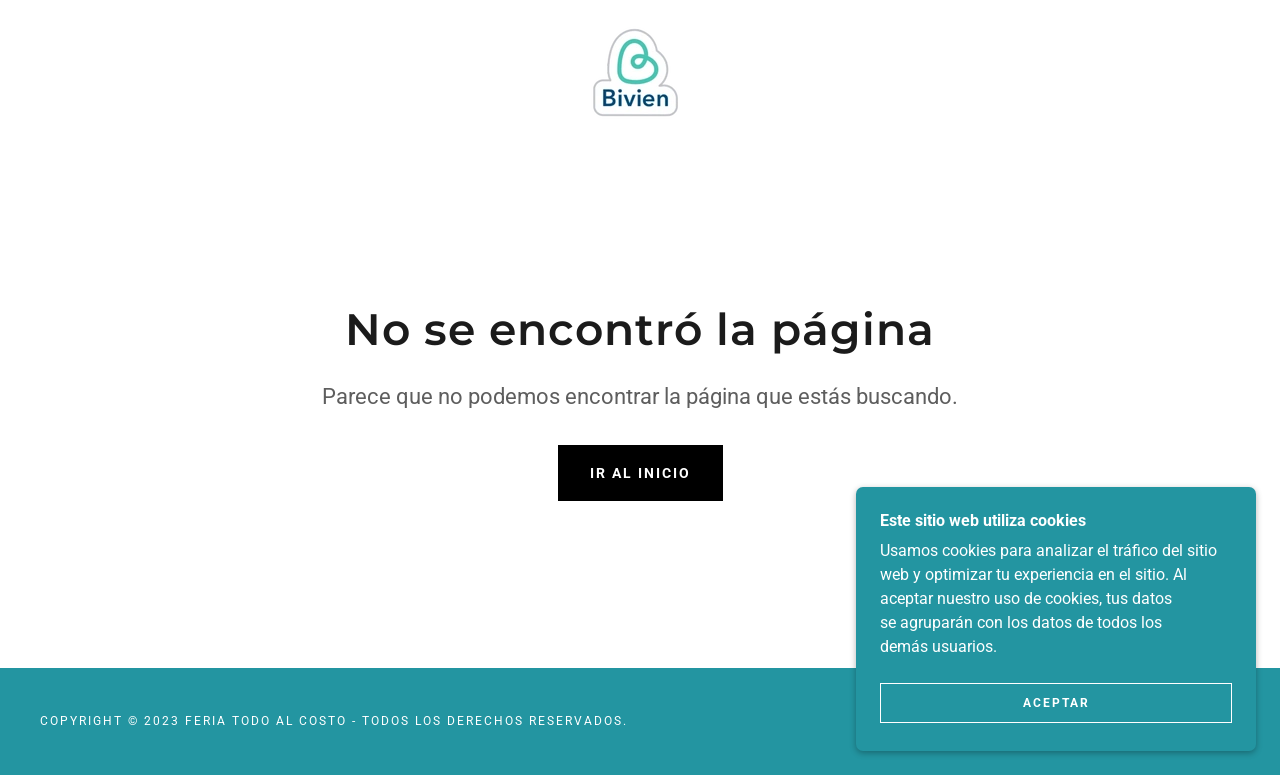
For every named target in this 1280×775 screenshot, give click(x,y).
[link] (640, 66)
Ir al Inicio (640, 473)
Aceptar (1056, 703)
